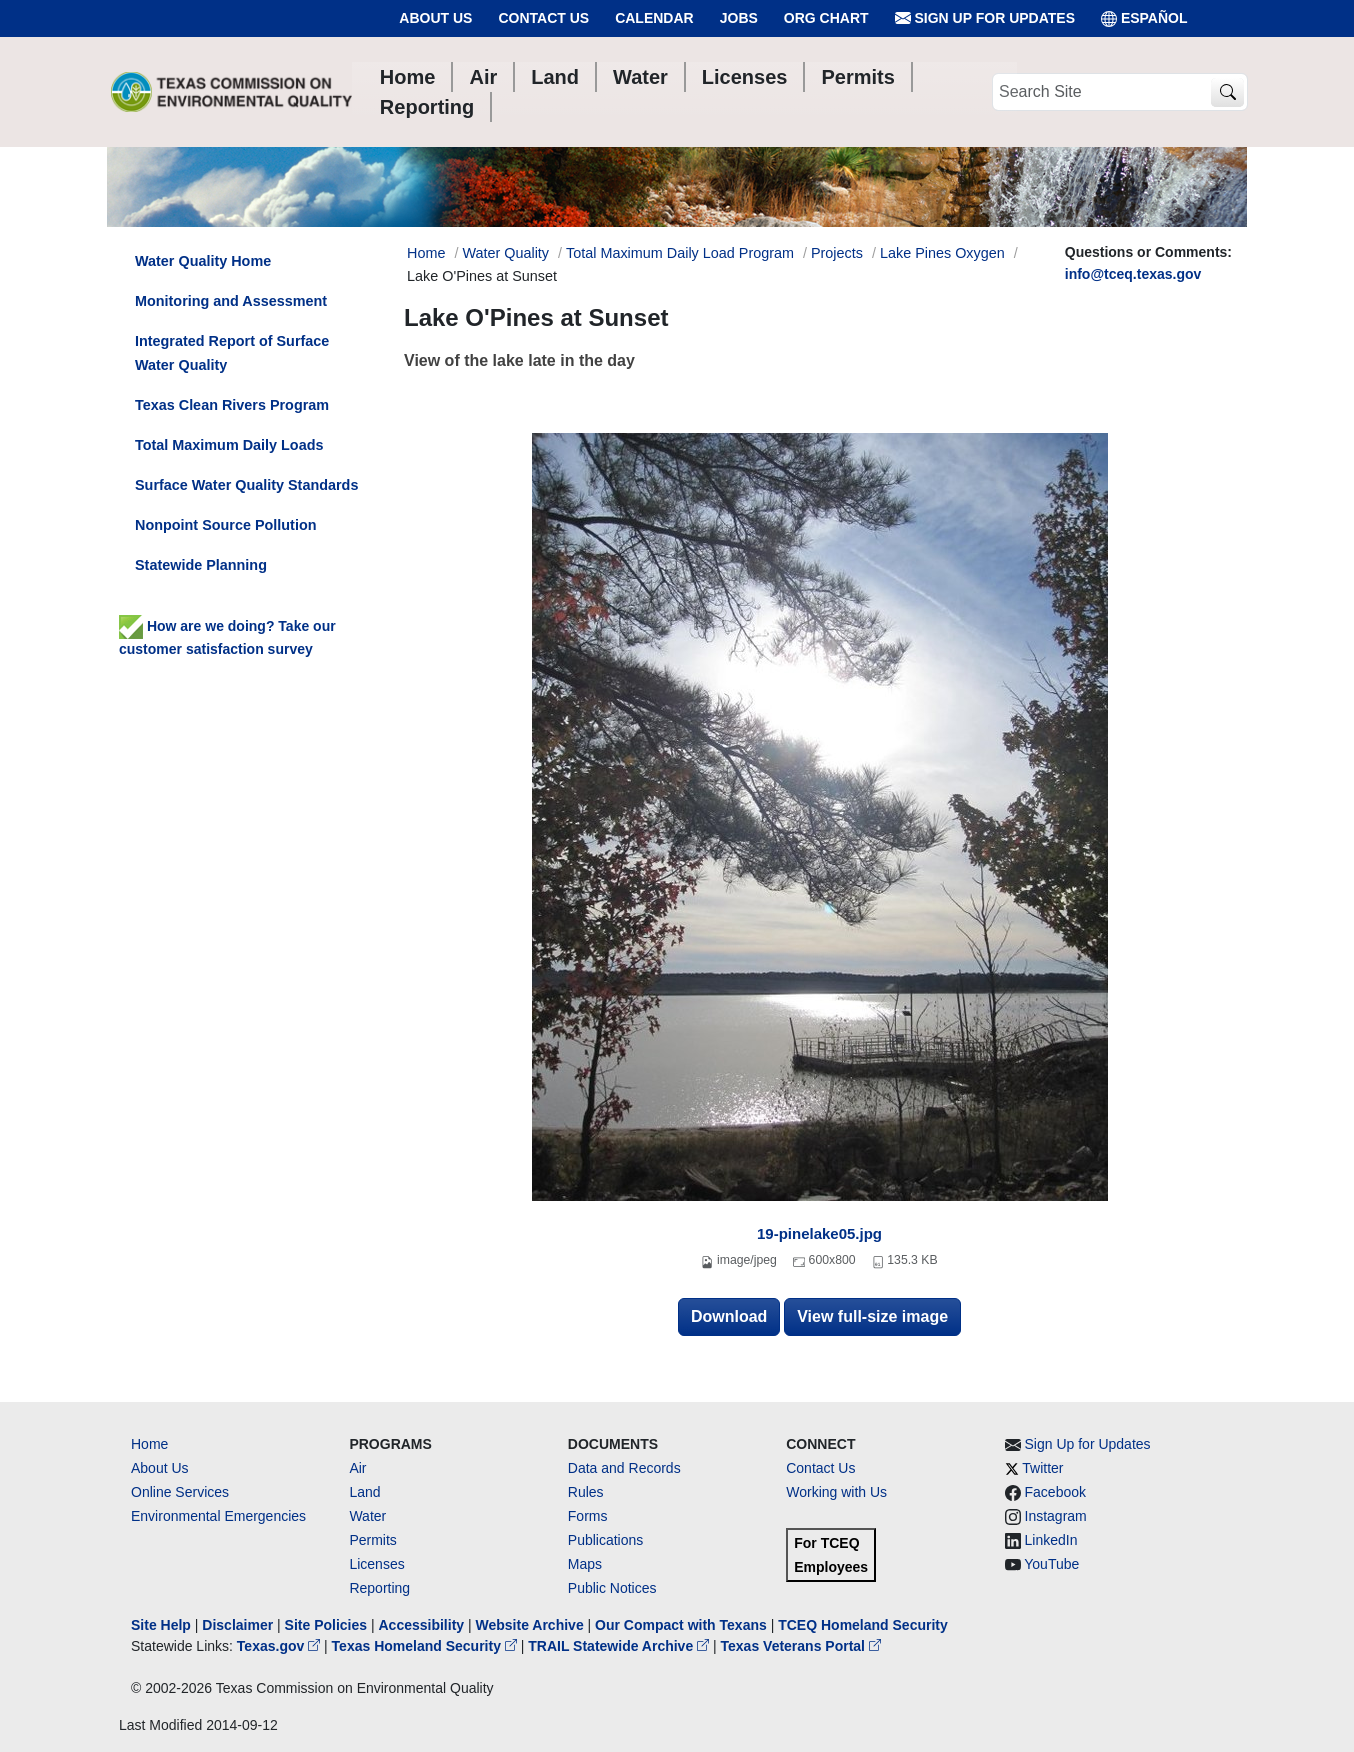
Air (357, 1468)
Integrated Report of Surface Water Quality (232, 353)
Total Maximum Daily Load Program (680, 253)
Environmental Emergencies (218, 1516)
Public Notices (612, 1588)
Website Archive (530, 1625)
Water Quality (505, 253)
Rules (586, 1492)
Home (149, 1444)
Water (367, 1516)
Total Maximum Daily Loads (229, 445)
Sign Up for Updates (985, 18)
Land (364, 1492)
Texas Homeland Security (426, 1646)
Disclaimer (237, 1625)
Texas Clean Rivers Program (232, 405)
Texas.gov (280, 1646)
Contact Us (543, 18)
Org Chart (826, 18)
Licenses (376, 1564)
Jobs (739, 18)
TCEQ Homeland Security (863, 1625)
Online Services (180, 1492)
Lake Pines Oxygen (942, 253)
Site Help (161, 1625)
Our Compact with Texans (681, 1625)
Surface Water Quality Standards (246, 485)
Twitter (1042, 1468)
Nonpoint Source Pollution (225, 525)
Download (729, 1316)
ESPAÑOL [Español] (1144, 18)
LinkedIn (1051, 1540)
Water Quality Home (203, 261)
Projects (837, 253)
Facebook (1055, 1492)
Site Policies (326, 1625)
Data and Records (624, 1468)
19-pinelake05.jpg (819, 1233)
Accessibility (423, 1625)
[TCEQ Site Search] (1227, 92)
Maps (585, 1564)
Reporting (379, 1588)
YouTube (1051, 1564)
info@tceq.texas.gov (1133, 274)
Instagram (1056, 1516)
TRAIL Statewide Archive (620, 1646)
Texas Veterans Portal (801, 1646)
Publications (606, 1540)
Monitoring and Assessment (231, 301)
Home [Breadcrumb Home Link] (426, 253)
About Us (435, 18)
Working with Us (836, 1492)
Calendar (654, 18)
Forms (588, 1516)
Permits (372, 1540)
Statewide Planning (201, 565)
